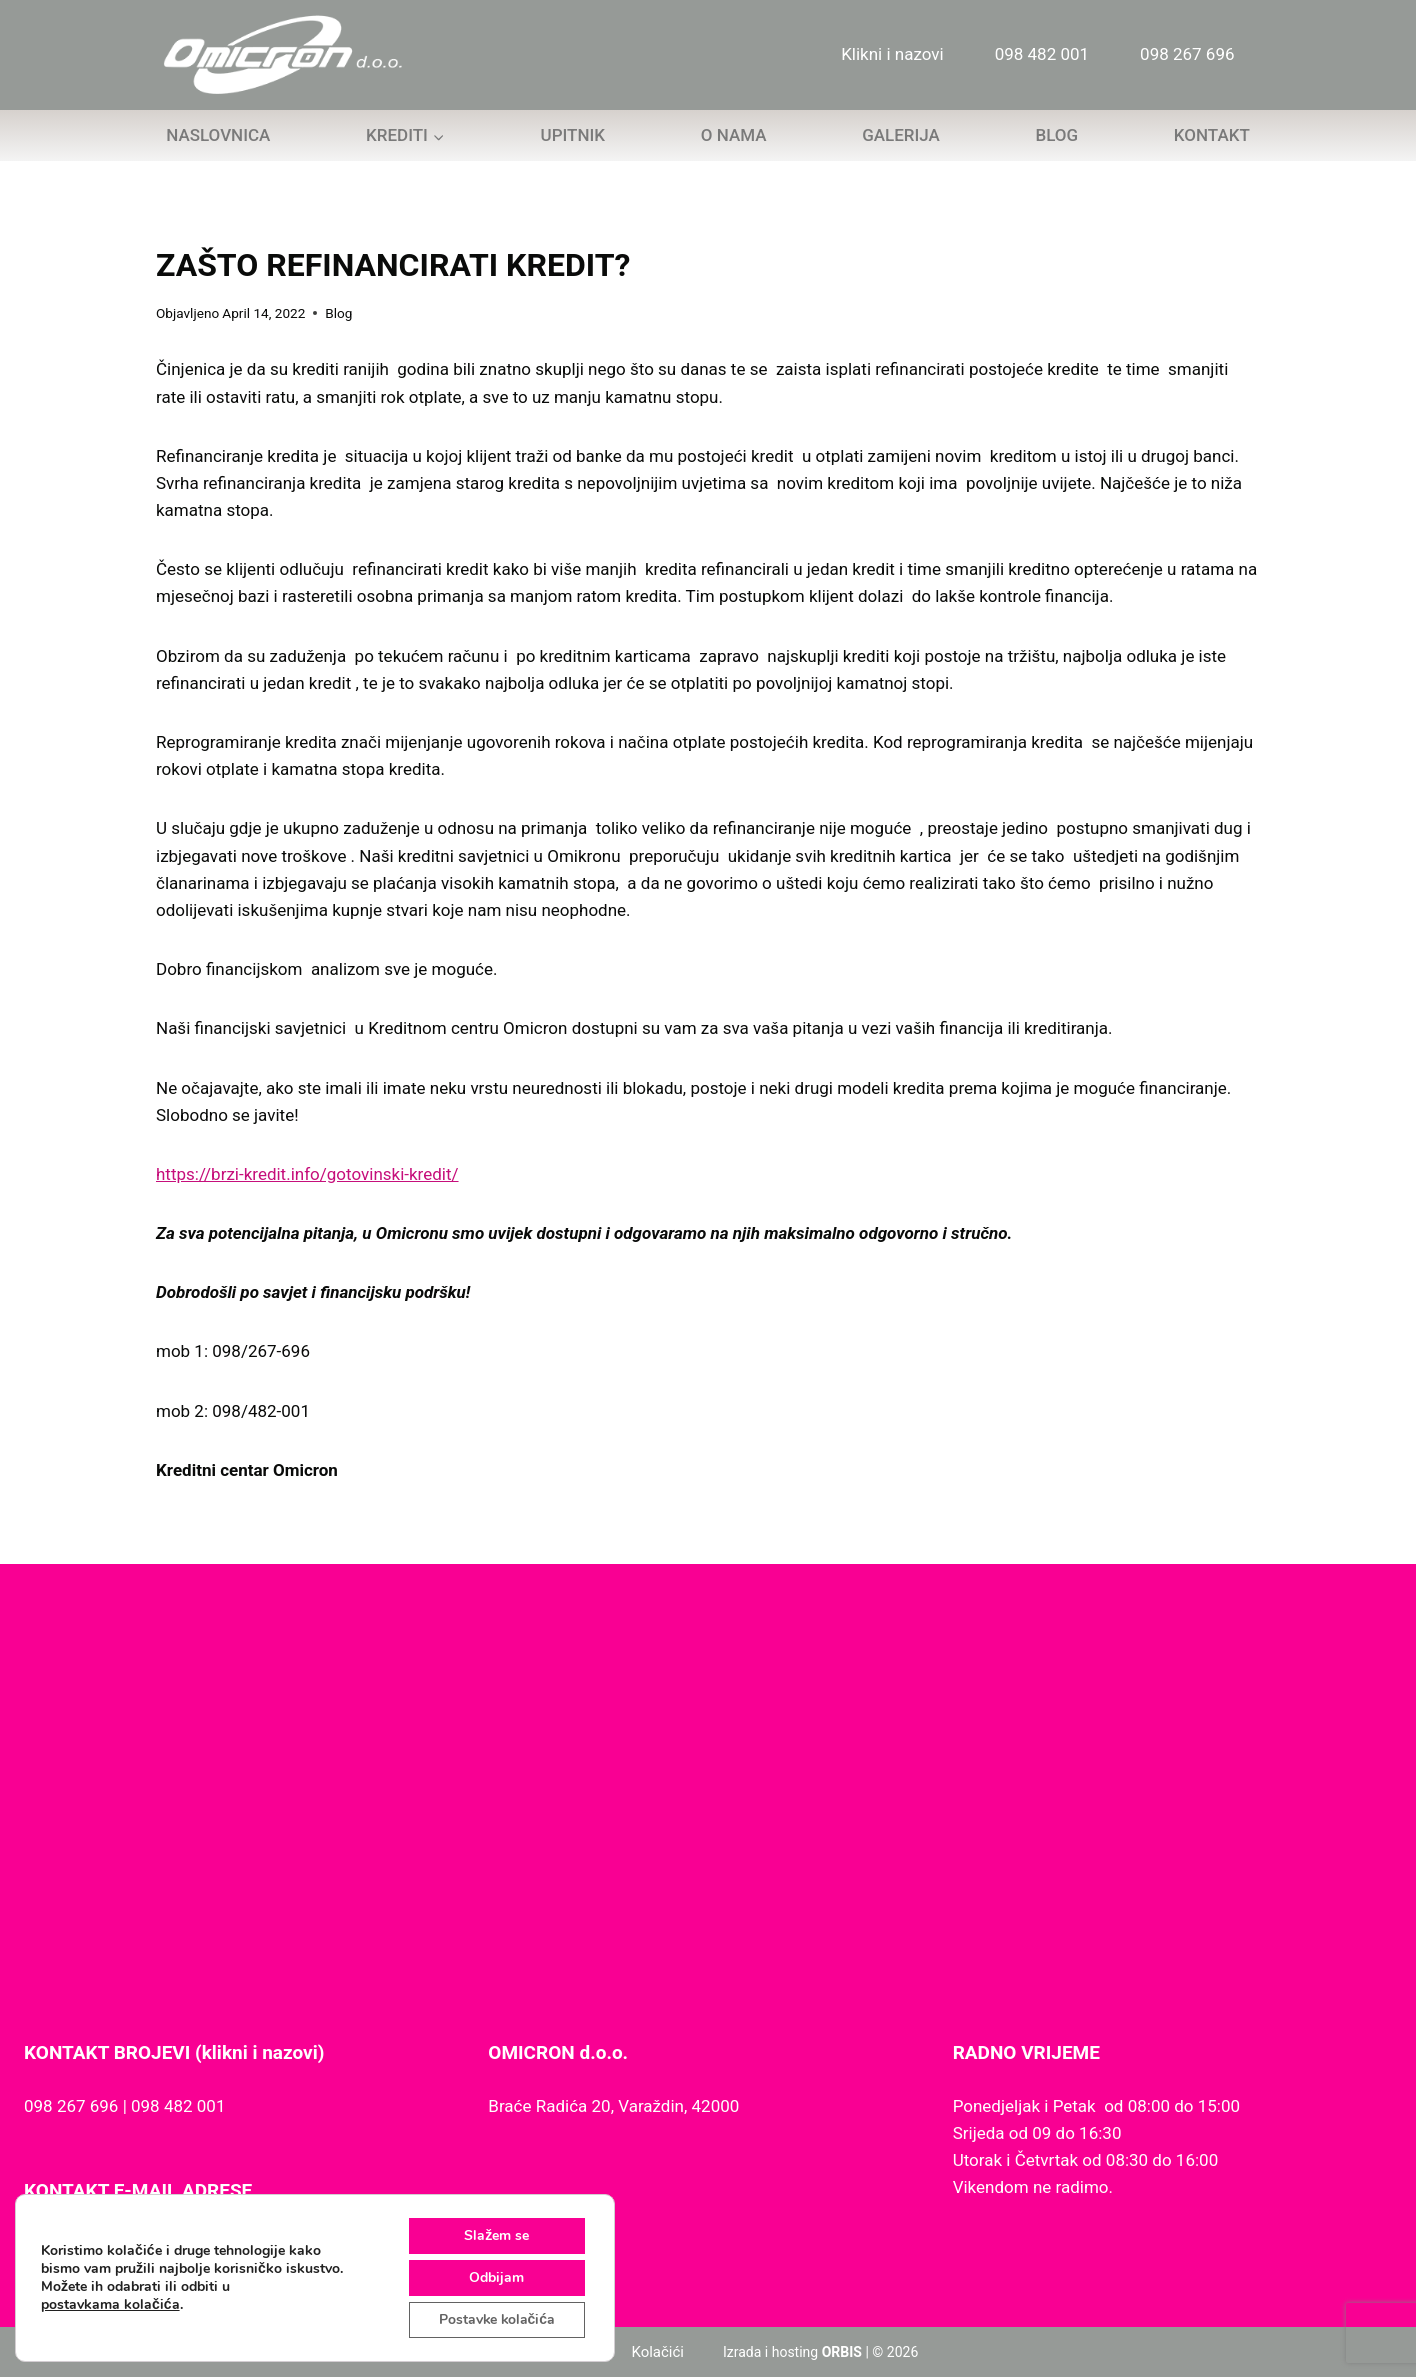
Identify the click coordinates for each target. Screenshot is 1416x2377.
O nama (734, 135)
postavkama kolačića (110, 2305)
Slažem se (495, 2235)
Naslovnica (218, 135)
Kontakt (1212, 135)
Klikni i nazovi (892, 54)
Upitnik (573, 135)
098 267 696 (1187, 54)
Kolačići (657, 2352)
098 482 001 (1042, 54)
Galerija (901, 135)
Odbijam (495, 2277)
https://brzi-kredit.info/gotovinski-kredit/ (307, 1174)
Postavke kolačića (495, 2319)
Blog (1056, 135)
